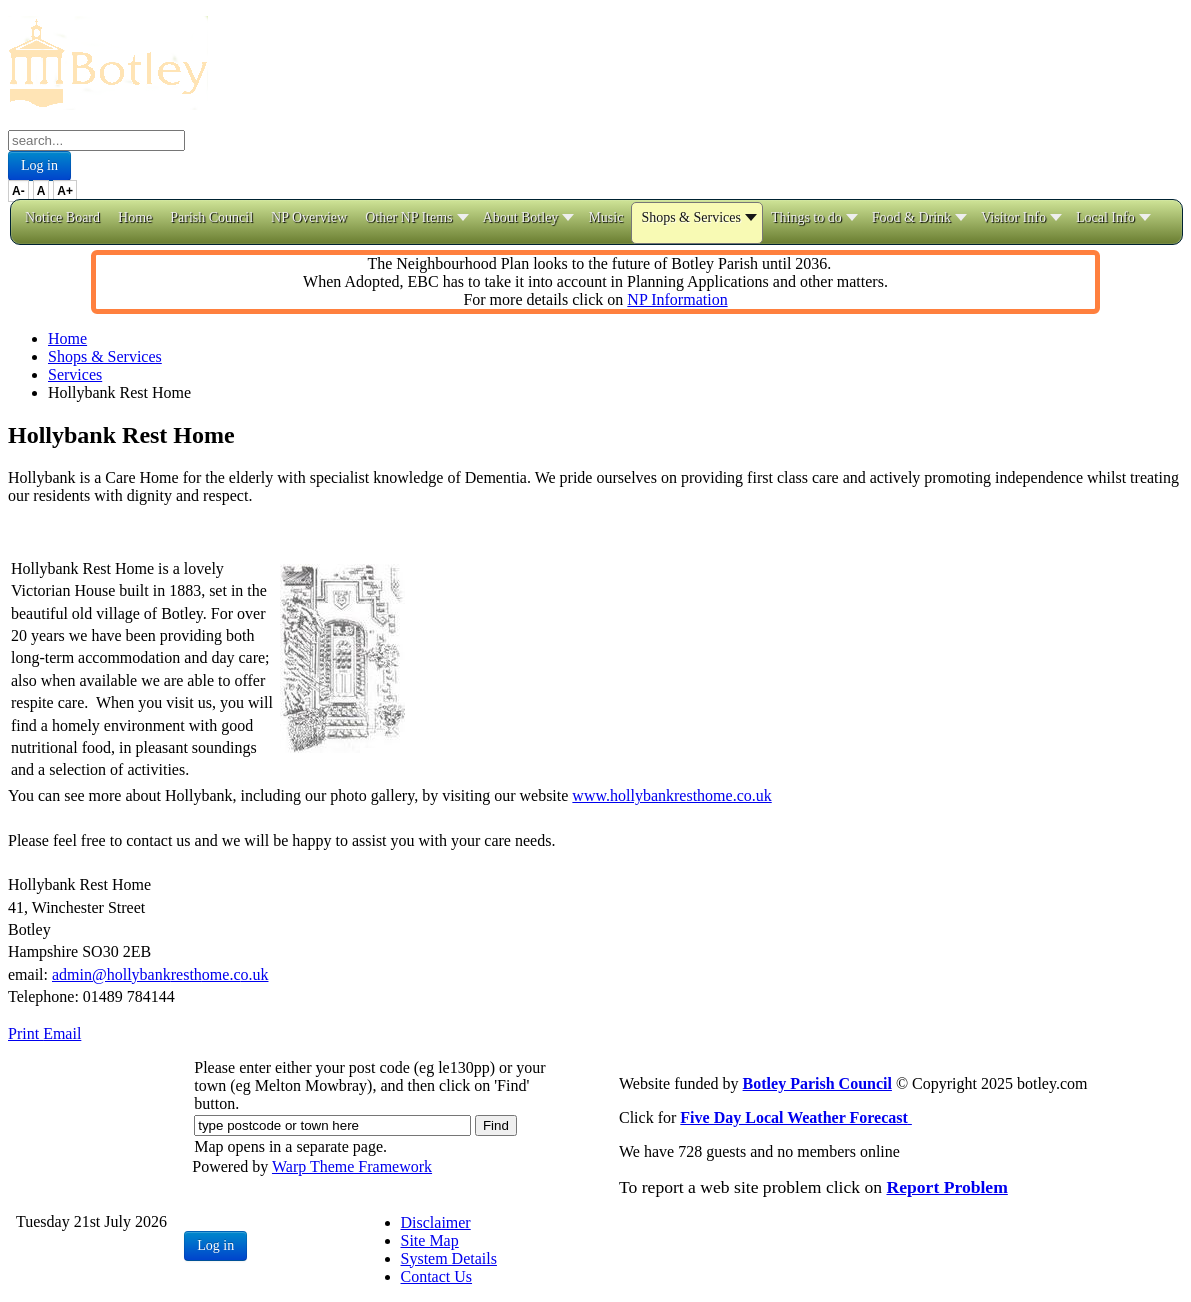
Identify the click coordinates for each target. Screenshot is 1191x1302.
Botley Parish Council (817, 1083)
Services (75, 374)
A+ (65, 191)
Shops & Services (105, 356)
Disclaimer (436, 1222)
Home (67, 338)
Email (62, 1033)
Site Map (430, 1240)
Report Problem (946, 1187)
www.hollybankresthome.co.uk (671, 795)
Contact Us (437, 1276)
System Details (449, 1258)
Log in (39, 165)
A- (18, 191)
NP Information (677, 299)
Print (25, 1033)
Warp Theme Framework (352, 1166)
